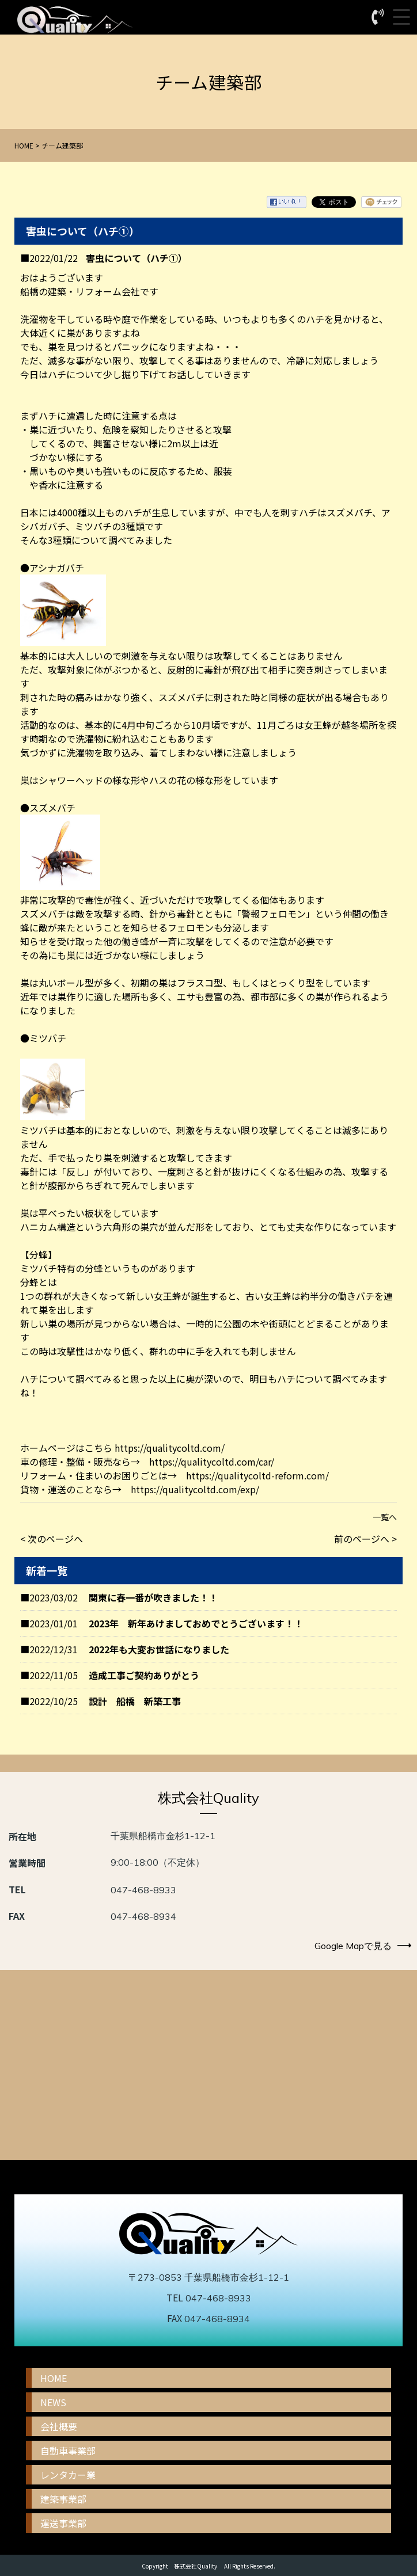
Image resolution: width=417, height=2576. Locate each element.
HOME (23, 145)
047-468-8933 (143, 1890)
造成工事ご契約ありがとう (144, 1675)
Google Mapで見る (362, 1945)
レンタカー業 (68, 2475)
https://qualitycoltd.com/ (170, 1448)
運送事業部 (63, 2523)
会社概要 (58, 2426)
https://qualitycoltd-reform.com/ (257, 1475)
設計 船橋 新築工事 (135, 1701)
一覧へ (385, 1517)
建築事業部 (63, 2499)
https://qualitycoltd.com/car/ (211, 1461)
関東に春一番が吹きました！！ (153, 1597)
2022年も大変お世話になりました (159, 1649)
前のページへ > (365, 1539)
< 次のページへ (51, 1539)
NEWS (53, 2402)
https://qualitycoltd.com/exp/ (195, 1489)
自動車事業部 (68, 2450)
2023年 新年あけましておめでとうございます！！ (196, 1623)
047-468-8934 (143, 1916)
